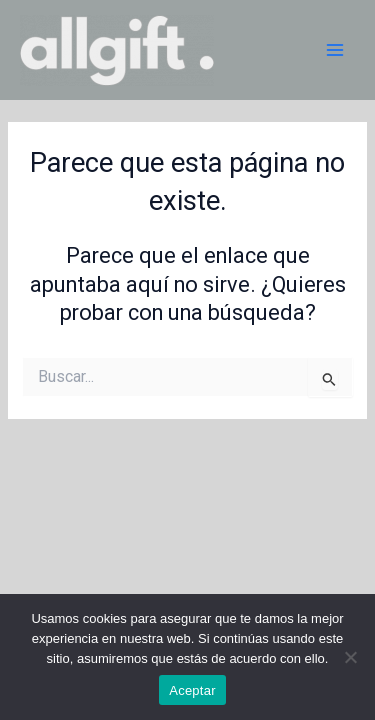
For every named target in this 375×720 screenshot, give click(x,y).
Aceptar (192, 690)
